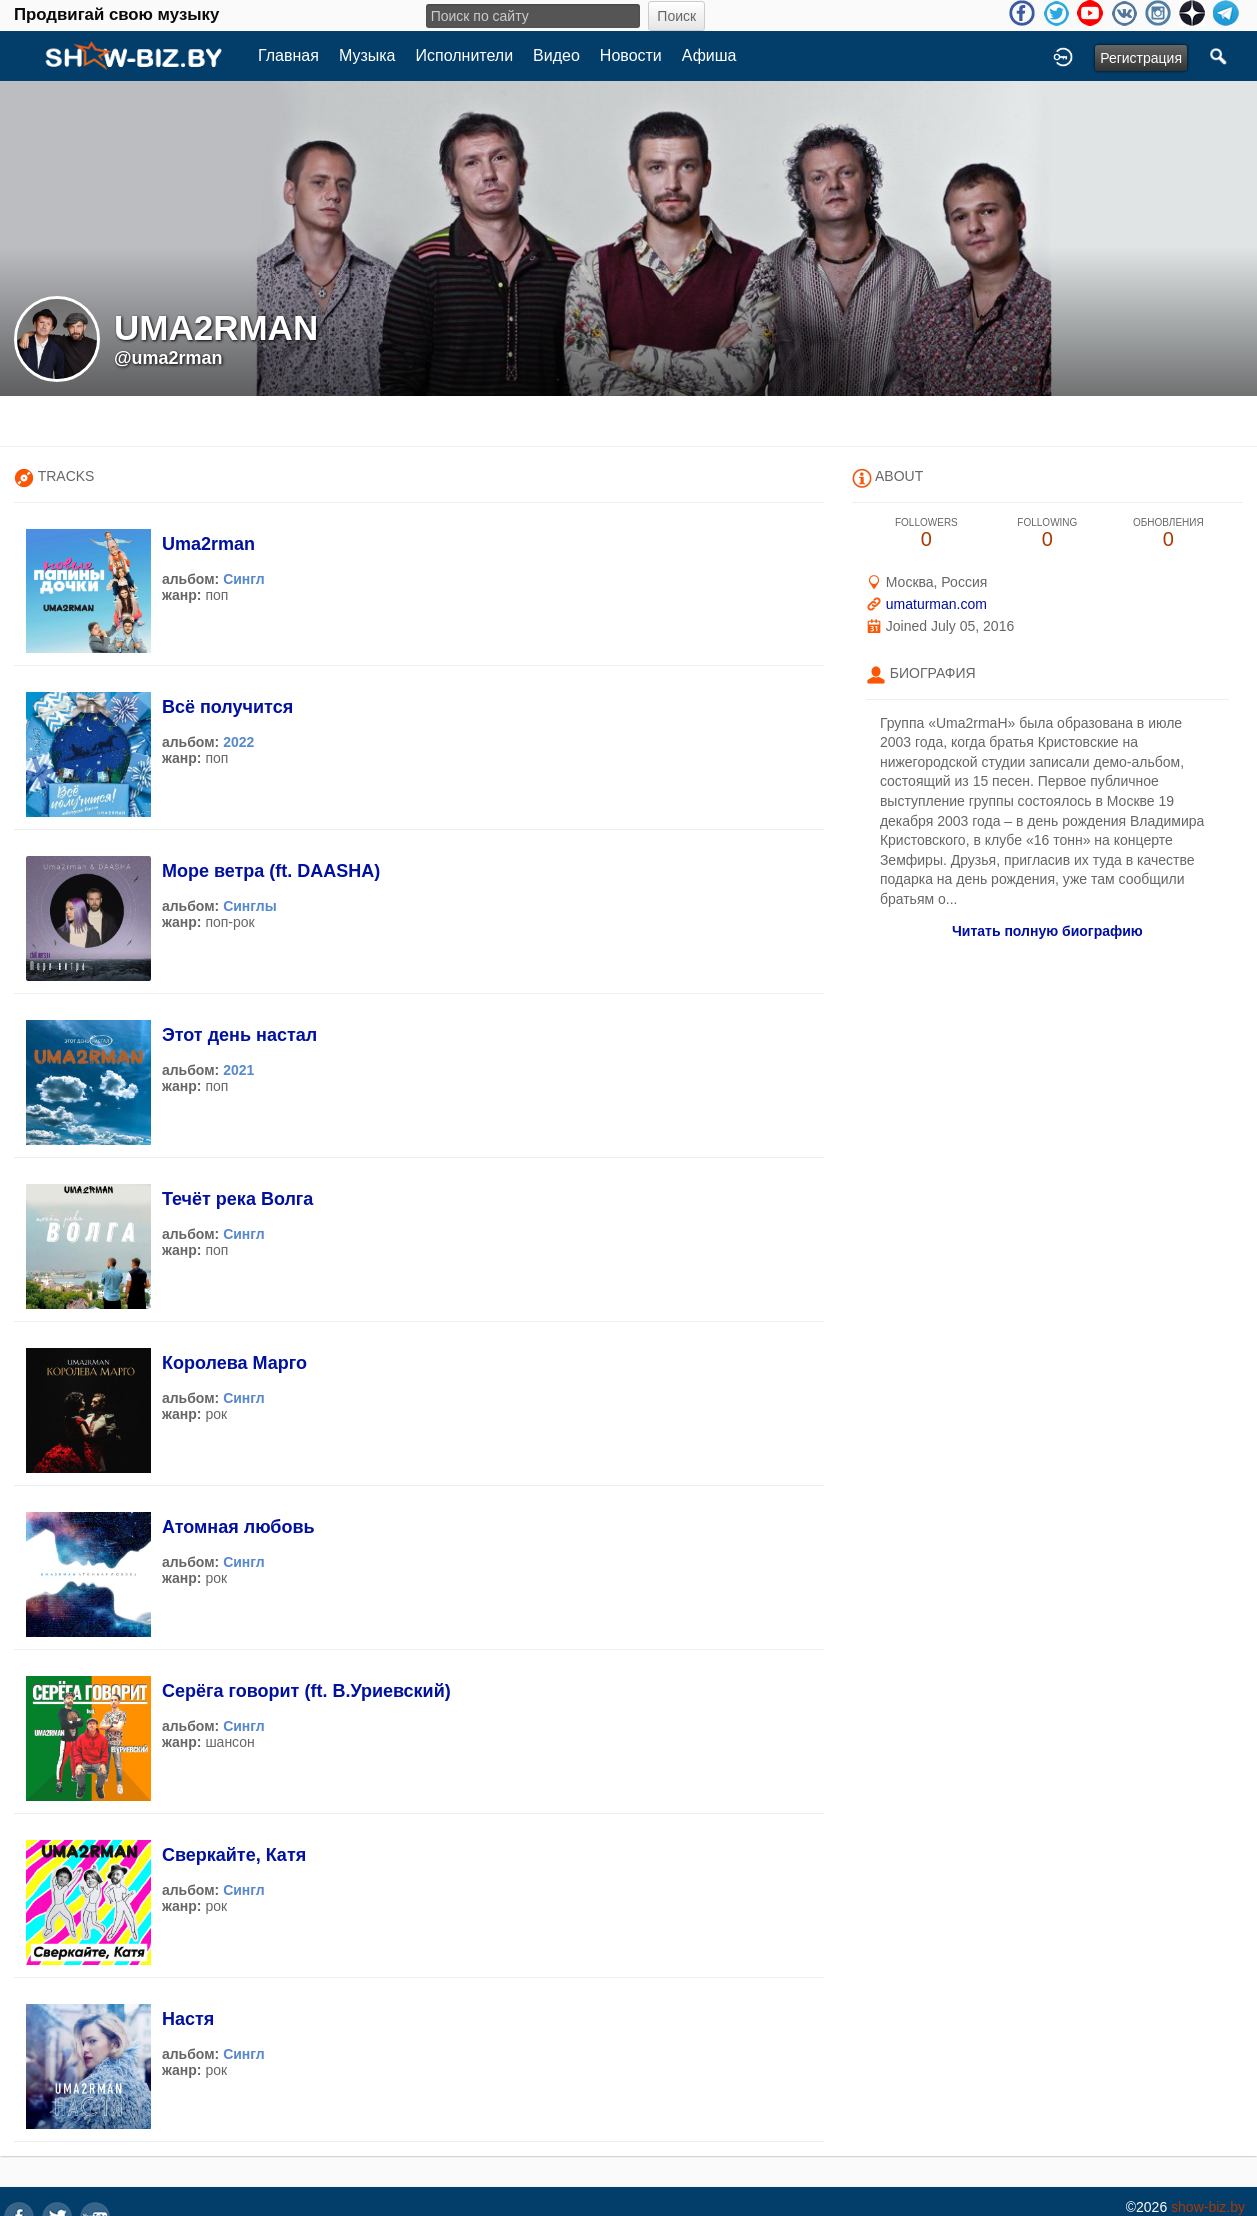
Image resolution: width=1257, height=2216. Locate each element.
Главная (288, 55)
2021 (238, 1070)
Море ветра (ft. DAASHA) (271, 871)
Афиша (709, 55)
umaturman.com (936, 604)
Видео (556, 55)
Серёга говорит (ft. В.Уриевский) (306, 1691)
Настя (188, 2019)
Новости (631, 55)
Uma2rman (208, 544)
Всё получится (227, 707)
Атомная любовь (238, 1527)
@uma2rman (168, 358)
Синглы (250, 906)
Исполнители (465, 55)
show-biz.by (1208, 2207)
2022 (238, 742)
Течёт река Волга (237, 1199)
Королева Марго (234, 1363)
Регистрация (1141, 58)
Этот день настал (239, 1035)
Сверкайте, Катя (234, 1855)
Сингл (244, 579)
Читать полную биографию (1047, 931)
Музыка (367, 55)
